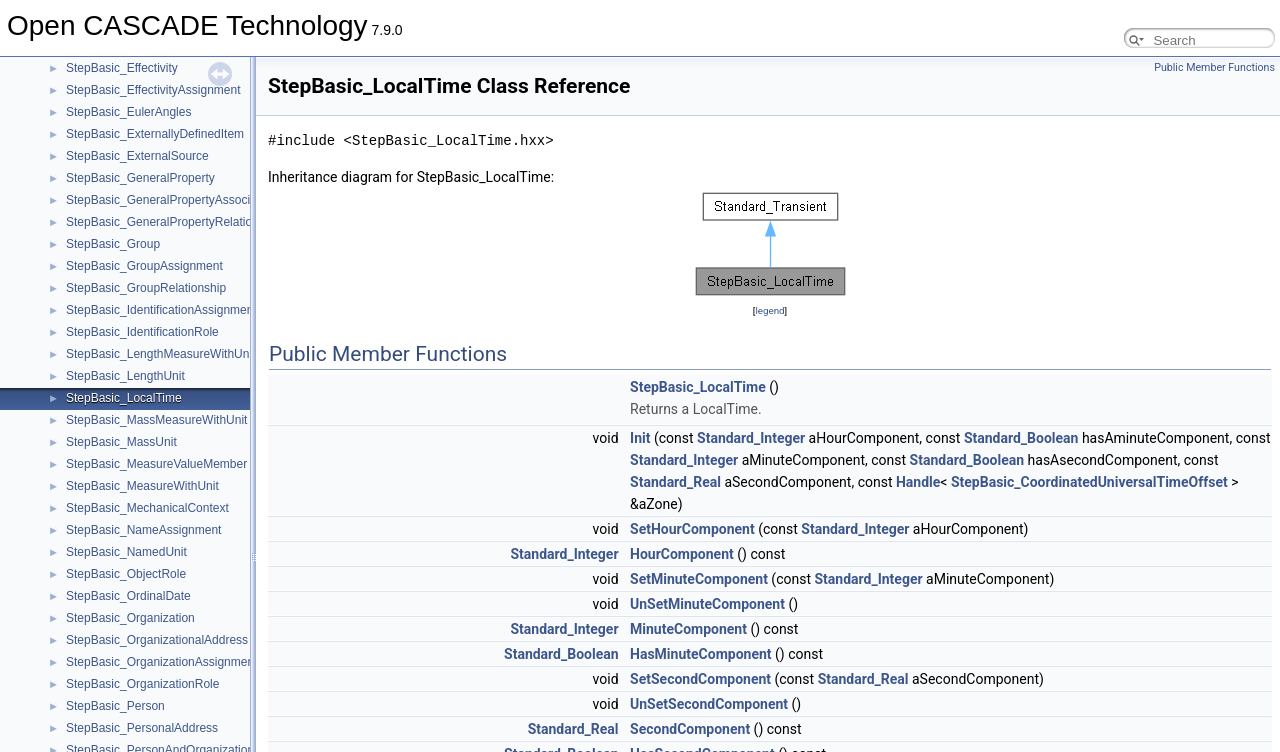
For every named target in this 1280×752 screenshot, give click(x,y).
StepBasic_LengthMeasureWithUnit (160, 354)
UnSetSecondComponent (709, 704)
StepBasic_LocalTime (124, 398)
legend (769, 310)
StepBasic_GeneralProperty (140, 178)
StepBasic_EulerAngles (128, 112)
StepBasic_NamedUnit (126, 552)
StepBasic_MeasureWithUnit (142, 486)
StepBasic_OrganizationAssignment (161, 662)
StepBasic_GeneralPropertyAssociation (171, 200)
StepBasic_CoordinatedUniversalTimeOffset (1089, 482)
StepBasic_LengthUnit (125, 376)
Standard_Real (675, 482)
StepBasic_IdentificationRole (142, 332)
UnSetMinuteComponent (707, 604)
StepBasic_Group (113, 244)
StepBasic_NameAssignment (143, 530)
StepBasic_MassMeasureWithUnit (156, 420)
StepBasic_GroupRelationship (146, 288)
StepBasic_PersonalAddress (142, 728)
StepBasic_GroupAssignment (144, 266)
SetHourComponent (692, 529)
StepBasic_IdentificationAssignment (161, 310)
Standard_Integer (751, 438)
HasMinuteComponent (700, 654)
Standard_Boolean (1021, 438)
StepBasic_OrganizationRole (142, 684)
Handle (918, 482)
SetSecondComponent (700, 679)
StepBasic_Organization (130, 618)
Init (640, 438)
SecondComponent (690, 729)
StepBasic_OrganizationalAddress (157, 640)
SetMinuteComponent (699, 579)
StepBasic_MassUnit (121, 442)
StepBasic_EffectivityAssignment (153, 90)
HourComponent (682, 554)
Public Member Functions (1214, 67)
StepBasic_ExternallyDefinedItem (155, 134)
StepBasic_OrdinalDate (128, 596)
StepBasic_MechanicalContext (147, 508)
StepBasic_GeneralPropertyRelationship (173, 222)
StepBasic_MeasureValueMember (156, 464)
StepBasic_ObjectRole (126, 574)
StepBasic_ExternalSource (137, 156)
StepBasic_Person (115, 706)
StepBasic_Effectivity (122, 68)
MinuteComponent (688, 629)
